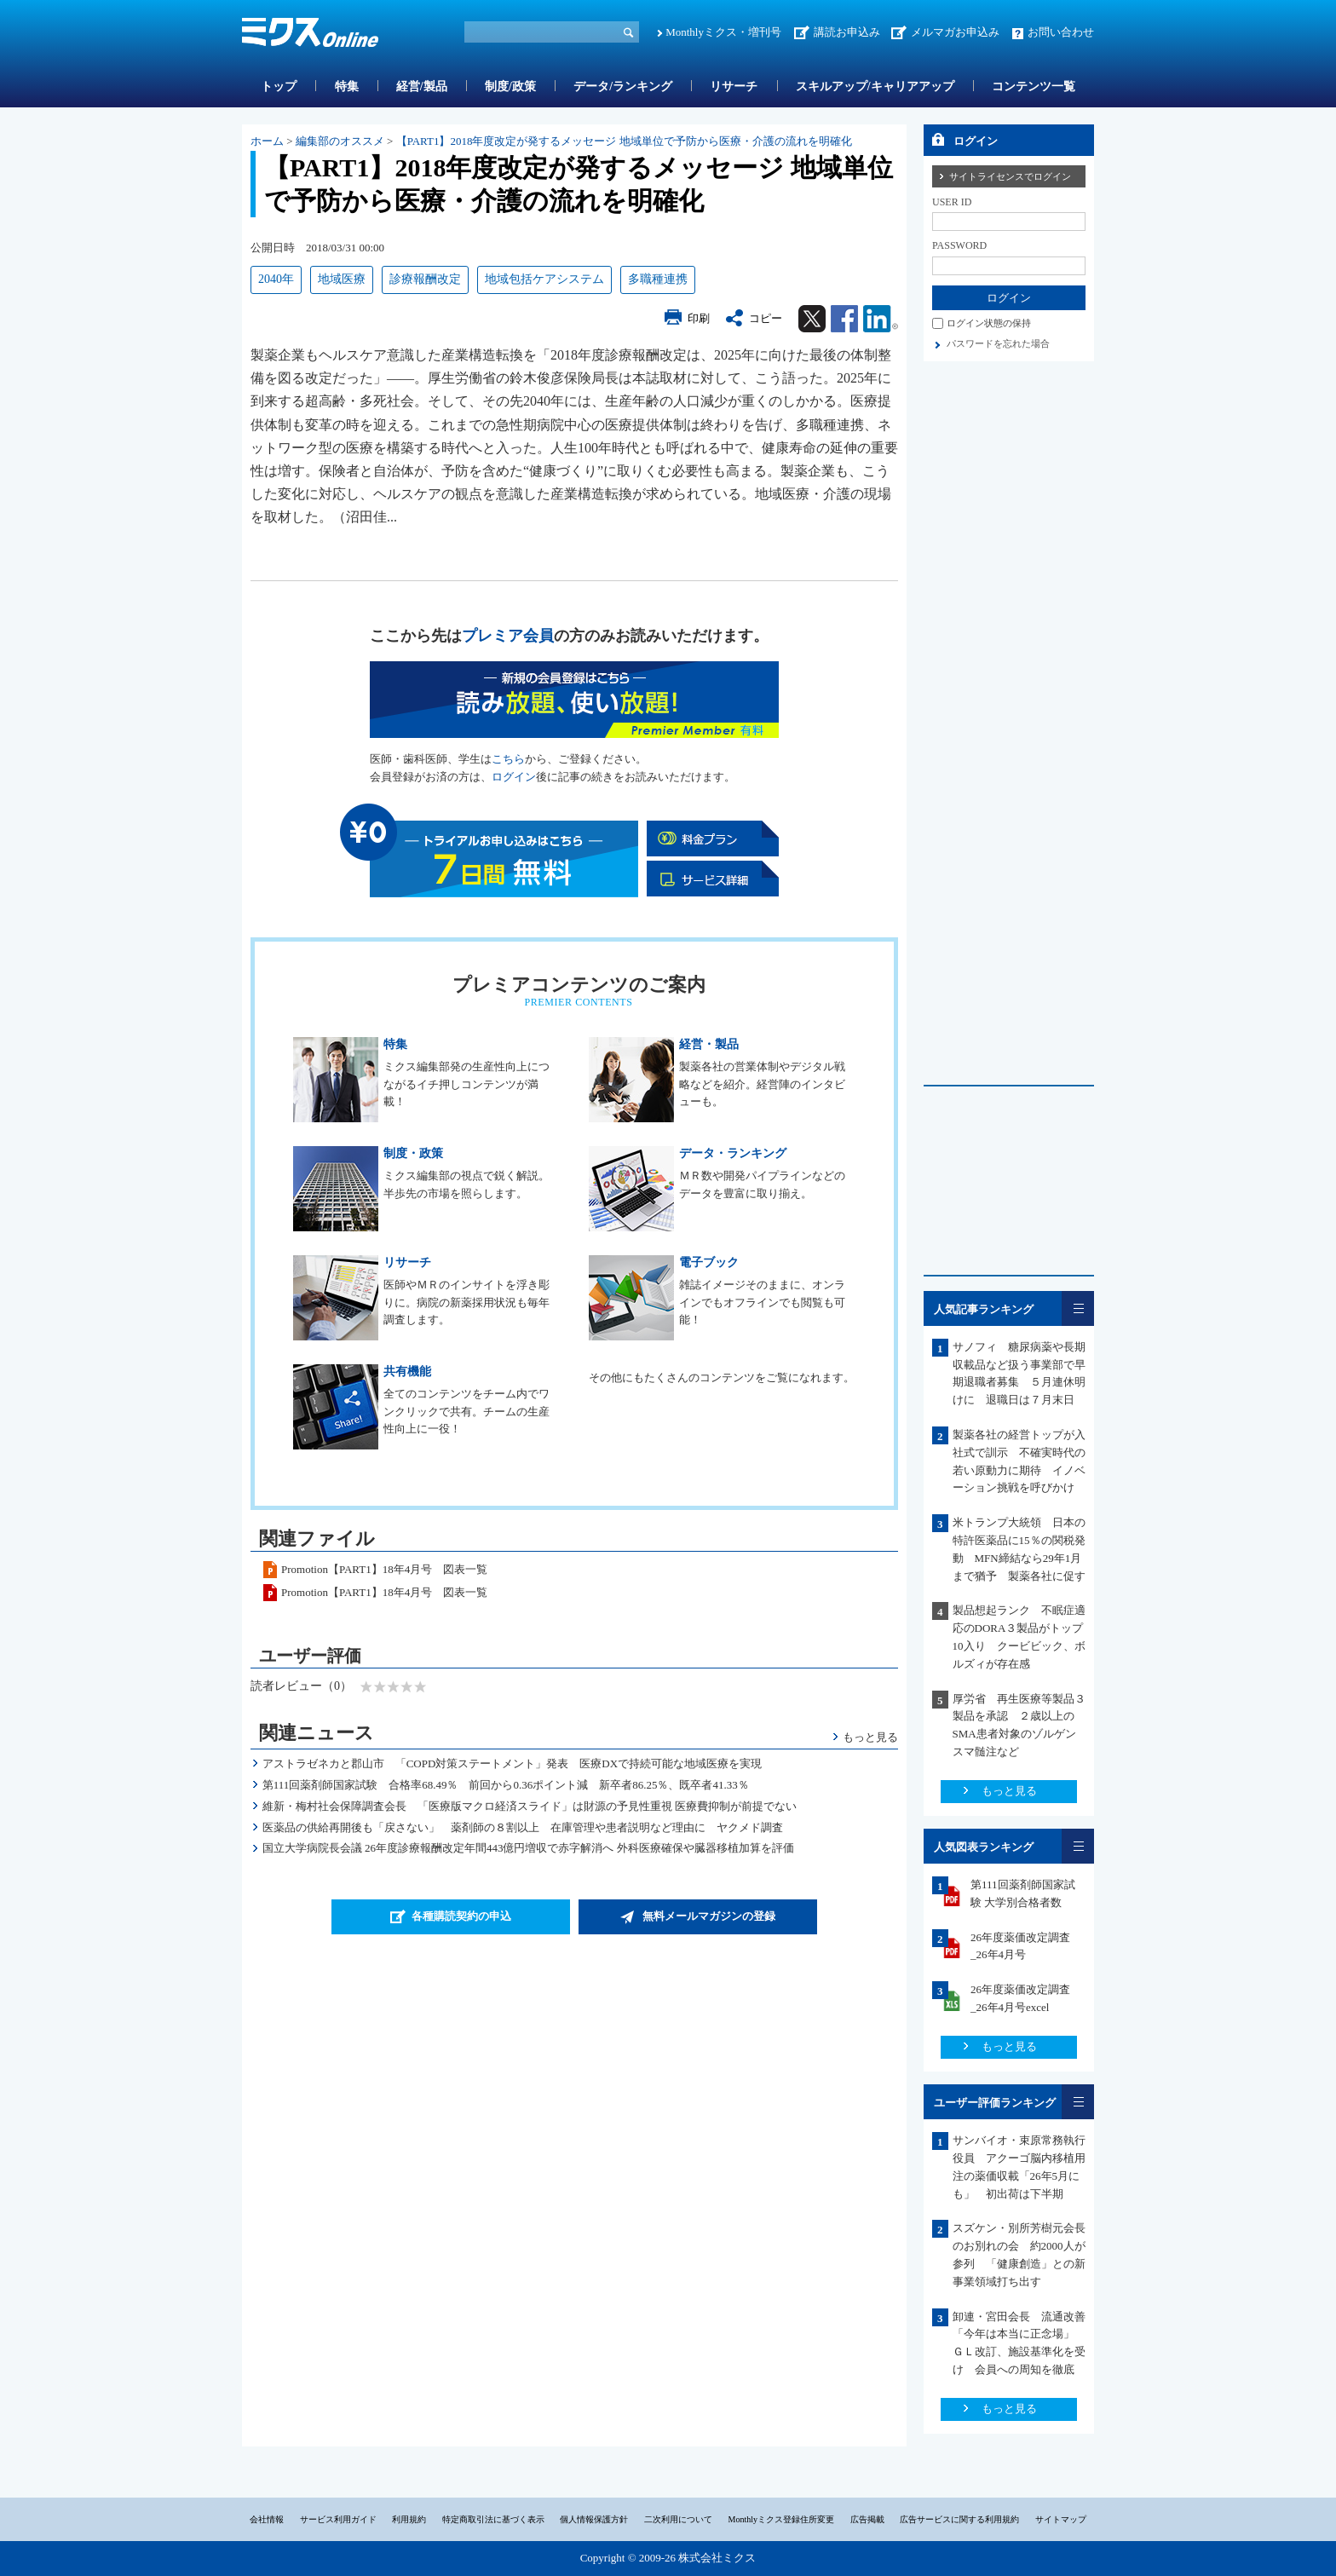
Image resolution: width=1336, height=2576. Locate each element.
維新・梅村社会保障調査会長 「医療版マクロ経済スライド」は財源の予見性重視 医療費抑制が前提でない (529, 1806)
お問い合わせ (1061, 32)
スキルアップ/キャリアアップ (875, 86)
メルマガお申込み (955, 32)
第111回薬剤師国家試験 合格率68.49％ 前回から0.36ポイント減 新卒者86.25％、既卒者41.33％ (505, 1784)
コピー (765, 318)
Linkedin (880, 318)
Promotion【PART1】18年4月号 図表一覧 (384, 1569)
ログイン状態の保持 (989, 323)
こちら (508, 758)
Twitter (812, 318)
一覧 (1078, 1308)
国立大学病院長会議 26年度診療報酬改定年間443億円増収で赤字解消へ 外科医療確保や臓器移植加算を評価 (528, 1847)
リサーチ (733, 86)
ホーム (267, 141)
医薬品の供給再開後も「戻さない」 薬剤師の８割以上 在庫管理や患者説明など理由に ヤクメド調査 (522, 1827)
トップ (279, 86)
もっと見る (870, 1737)
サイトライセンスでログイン (1010, 176)
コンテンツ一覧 (1033, 86)
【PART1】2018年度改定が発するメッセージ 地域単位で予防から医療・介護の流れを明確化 (624, 141)
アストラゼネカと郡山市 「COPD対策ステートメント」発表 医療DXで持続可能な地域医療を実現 (512, 1763)
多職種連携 (658, 279)
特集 (347, 86)
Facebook (844, 318)
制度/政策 (510, 86)
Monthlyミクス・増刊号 (723, 32)
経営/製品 (421, 86)
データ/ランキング (622, 86)
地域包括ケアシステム (544, 279)
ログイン (514, 776)
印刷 (699, 318)
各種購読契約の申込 (461, 1916)
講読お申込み (847, 32)
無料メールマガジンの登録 (708, 1916)
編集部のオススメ (340, 141)
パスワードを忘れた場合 (998, 343)
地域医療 (342, 279)
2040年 (276, 279)
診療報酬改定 (425, 279)
